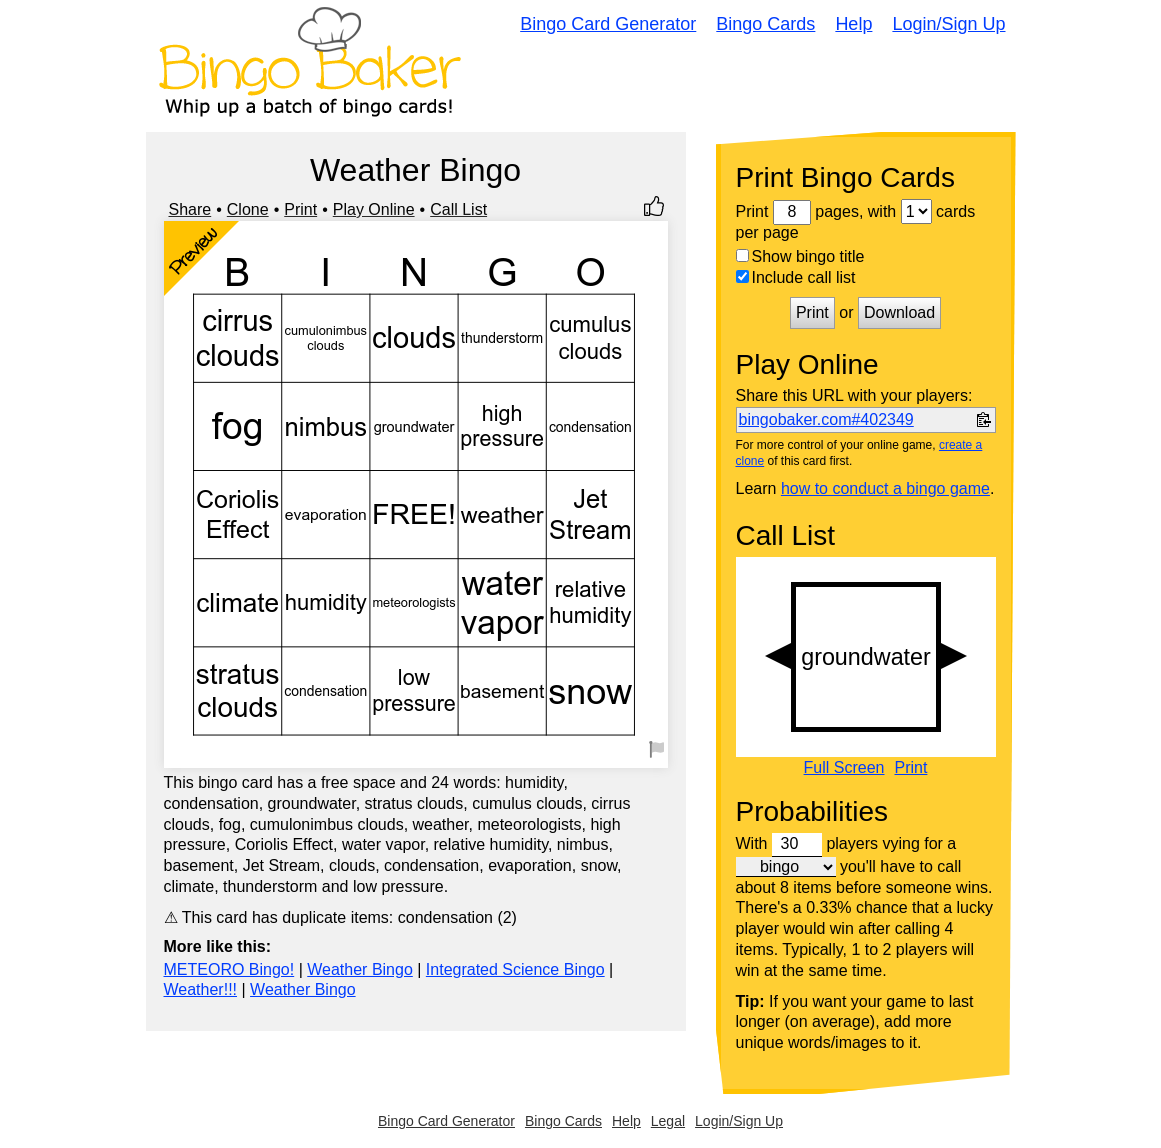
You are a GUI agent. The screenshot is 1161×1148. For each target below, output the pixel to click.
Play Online (374, 209)
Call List (458, 209)
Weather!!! (201, 989)
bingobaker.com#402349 (826, 419)
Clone (248, 209)
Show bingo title (800, 256)
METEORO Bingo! (229, 969)
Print (300, 209)
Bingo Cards (765, 24)
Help (853, 24)
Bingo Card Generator (608, 24)
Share (190, 209)
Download (899, 312)
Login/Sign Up (948, 24)
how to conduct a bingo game (885, 488)
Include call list (796, 277)
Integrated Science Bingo (515, 969)
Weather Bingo (360, 969)
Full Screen (844, 768)
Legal (668, 1121)
